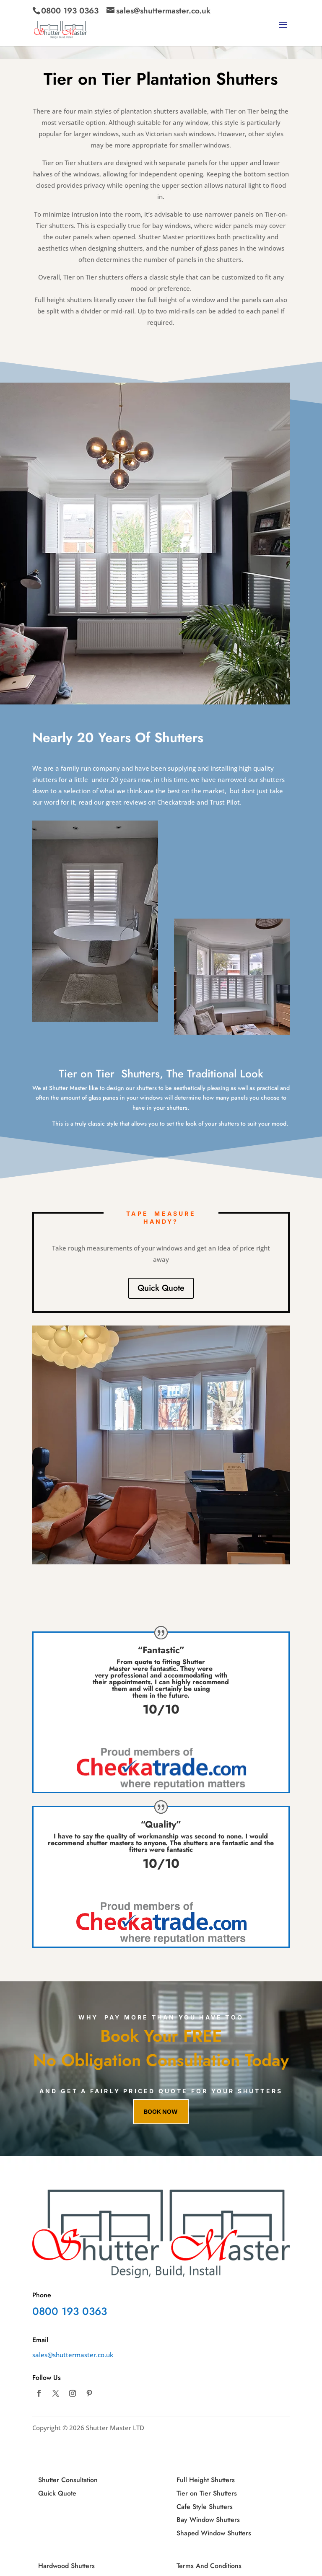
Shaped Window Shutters (214, 2533)
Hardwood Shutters (66, 2566)
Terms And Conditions (209, 2566)
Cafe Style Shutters (205, 2506)
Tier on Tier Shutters (207, 2493)
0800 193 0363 (70, 10)
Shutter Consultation (68, 2480)
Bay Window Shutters (208, 2519)
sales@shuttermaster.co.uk (72, 2355)
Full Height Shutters (206, 2480)
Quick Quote (161, 1288)
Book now (161, 2111)
